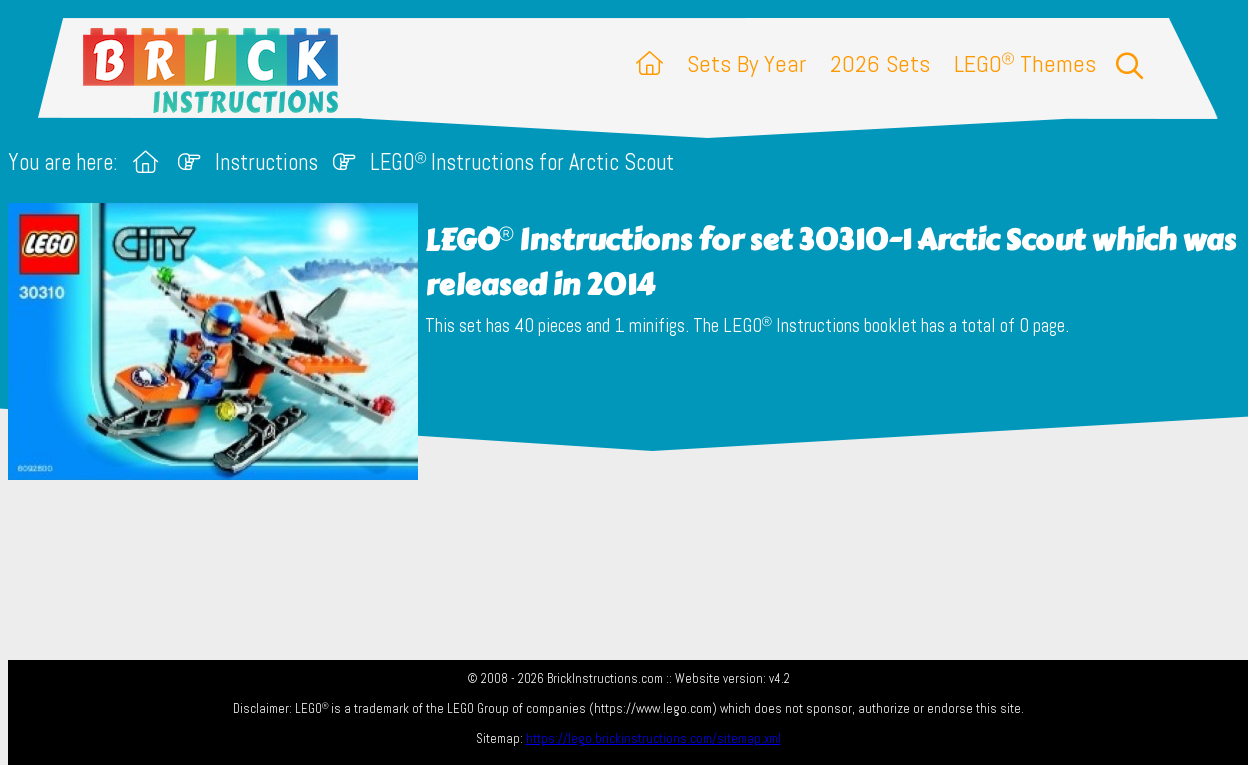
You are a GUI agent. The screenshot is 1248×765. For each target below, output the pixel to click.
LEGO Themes (1025, 63)
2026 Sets (880, 63)
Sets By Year (746, 63)
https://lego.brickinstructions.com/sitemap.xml (653, 738)
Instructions (266, 162)
